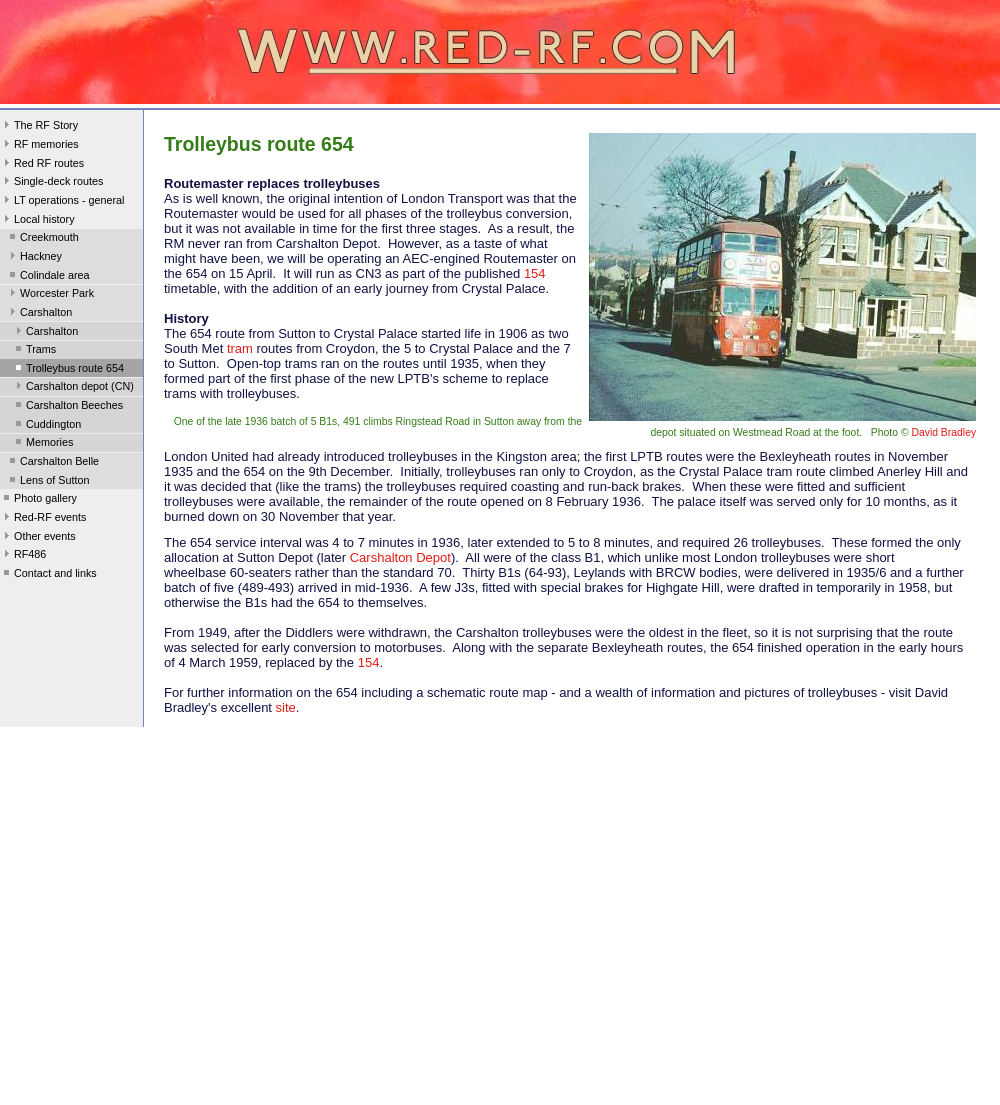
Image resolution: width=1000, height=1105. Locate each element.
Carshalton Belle (52, 463)
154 (535, 273)
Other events (38, 538)
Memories (42, 444)
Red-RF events (43, 519)
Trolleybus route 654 (68, 370)
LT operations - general (62, 202)
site (284, 707)
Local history (37, 221)
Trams (34, 351)
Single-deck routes (51, 183)
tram (240, 348)
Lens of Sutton (48, 482)
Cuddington (46, 426)
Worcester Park (50, 295)
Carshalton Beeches (67, 407)
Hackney (34, 258)
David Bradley (943, 432)
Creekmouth (42, 239)
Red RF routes (42, 165)
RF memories (39, 146)
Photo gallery (38, 500)
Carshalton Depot (400, 557)
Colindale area (48, 277)
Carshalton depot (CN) (73, 388)
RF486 (23, 556)
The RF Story (39, 127)
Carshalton (39, 314)
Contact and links (48, 575)
